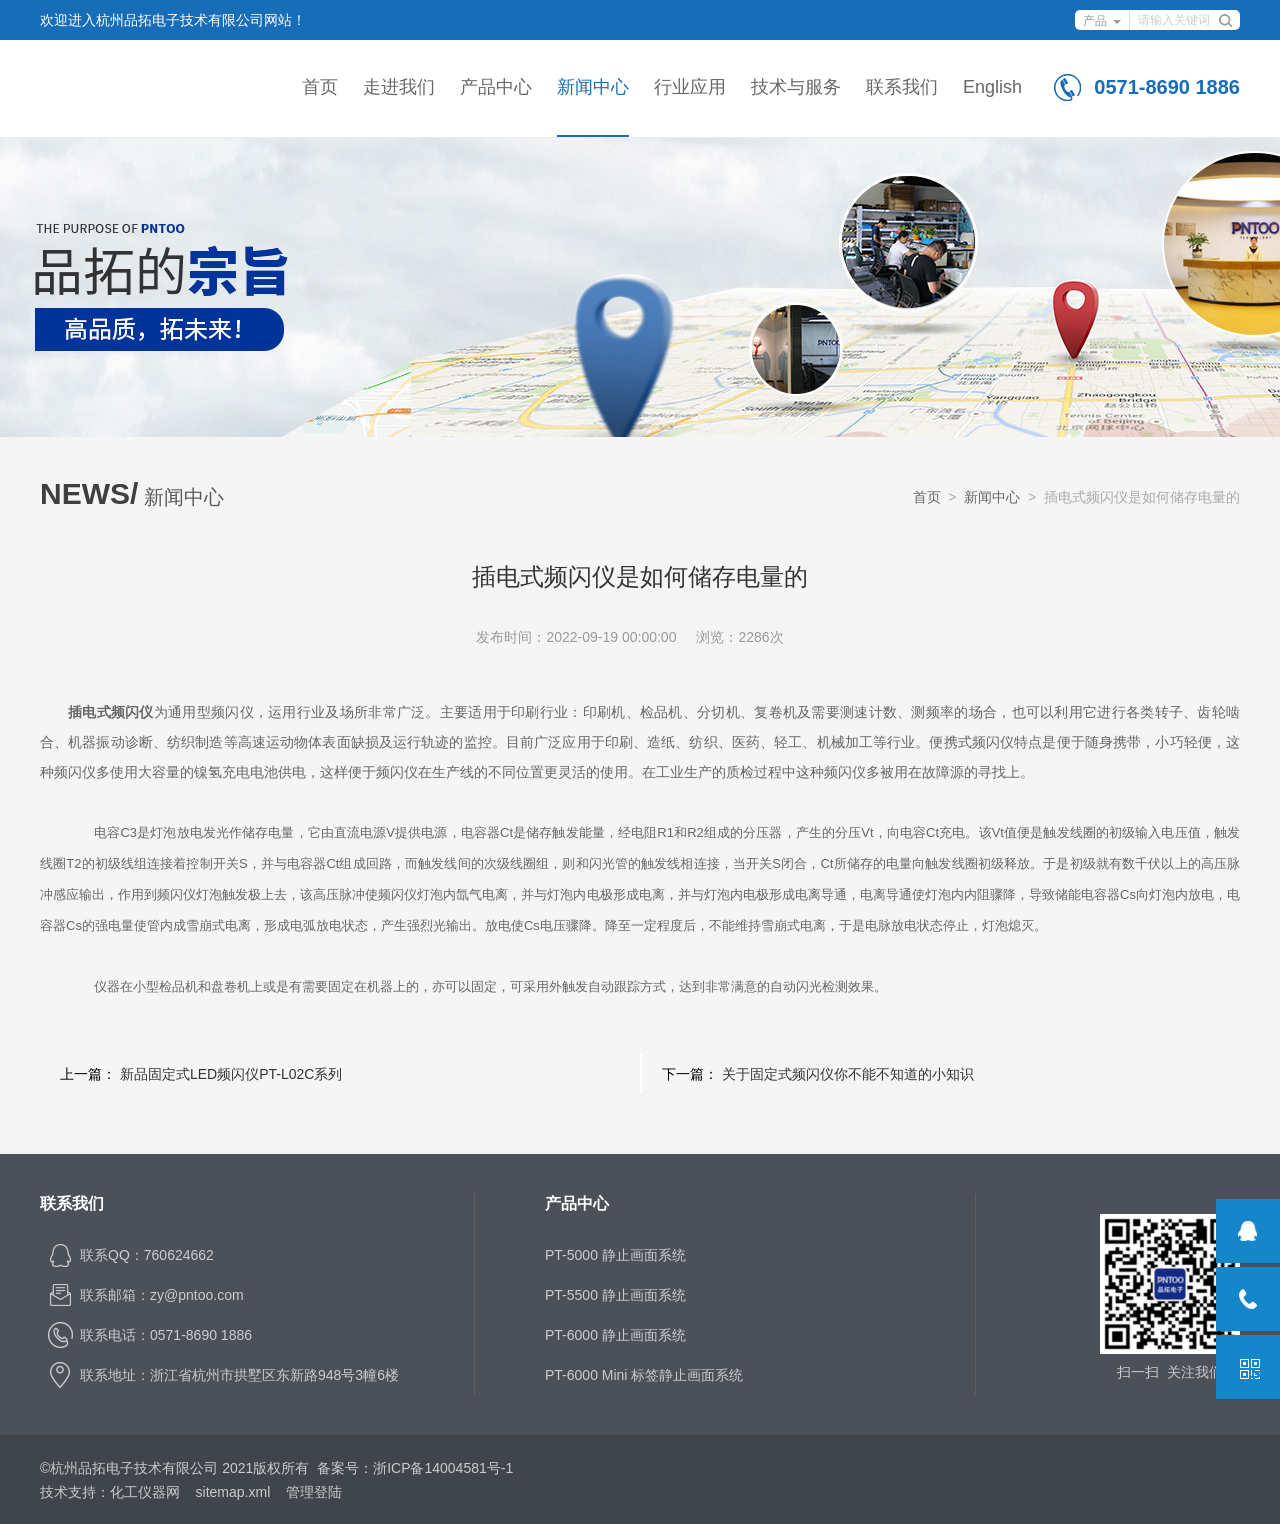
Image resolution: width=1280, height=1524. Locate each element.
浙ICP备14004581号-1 (443, 1468)
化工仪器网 (145, 1492)
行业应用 (690, 87)
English (992, 87)
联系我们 (902, 87)
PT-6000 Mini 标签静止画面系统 (644, 1375)
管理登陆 (314, 1492)
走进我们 (399, 87)
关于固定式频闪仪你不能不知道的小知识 (848, 1074)
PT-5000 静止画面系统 (615, 1255)
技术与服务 (796, 87)
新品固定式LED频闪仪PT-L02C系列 (231, 1074)
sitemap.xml (233, 1492)
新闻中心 (593, 87)
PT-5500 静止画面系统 (615, 1295)
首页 (320, 87)
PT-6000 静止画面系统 (615, 1335)
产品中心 (496, 87)
